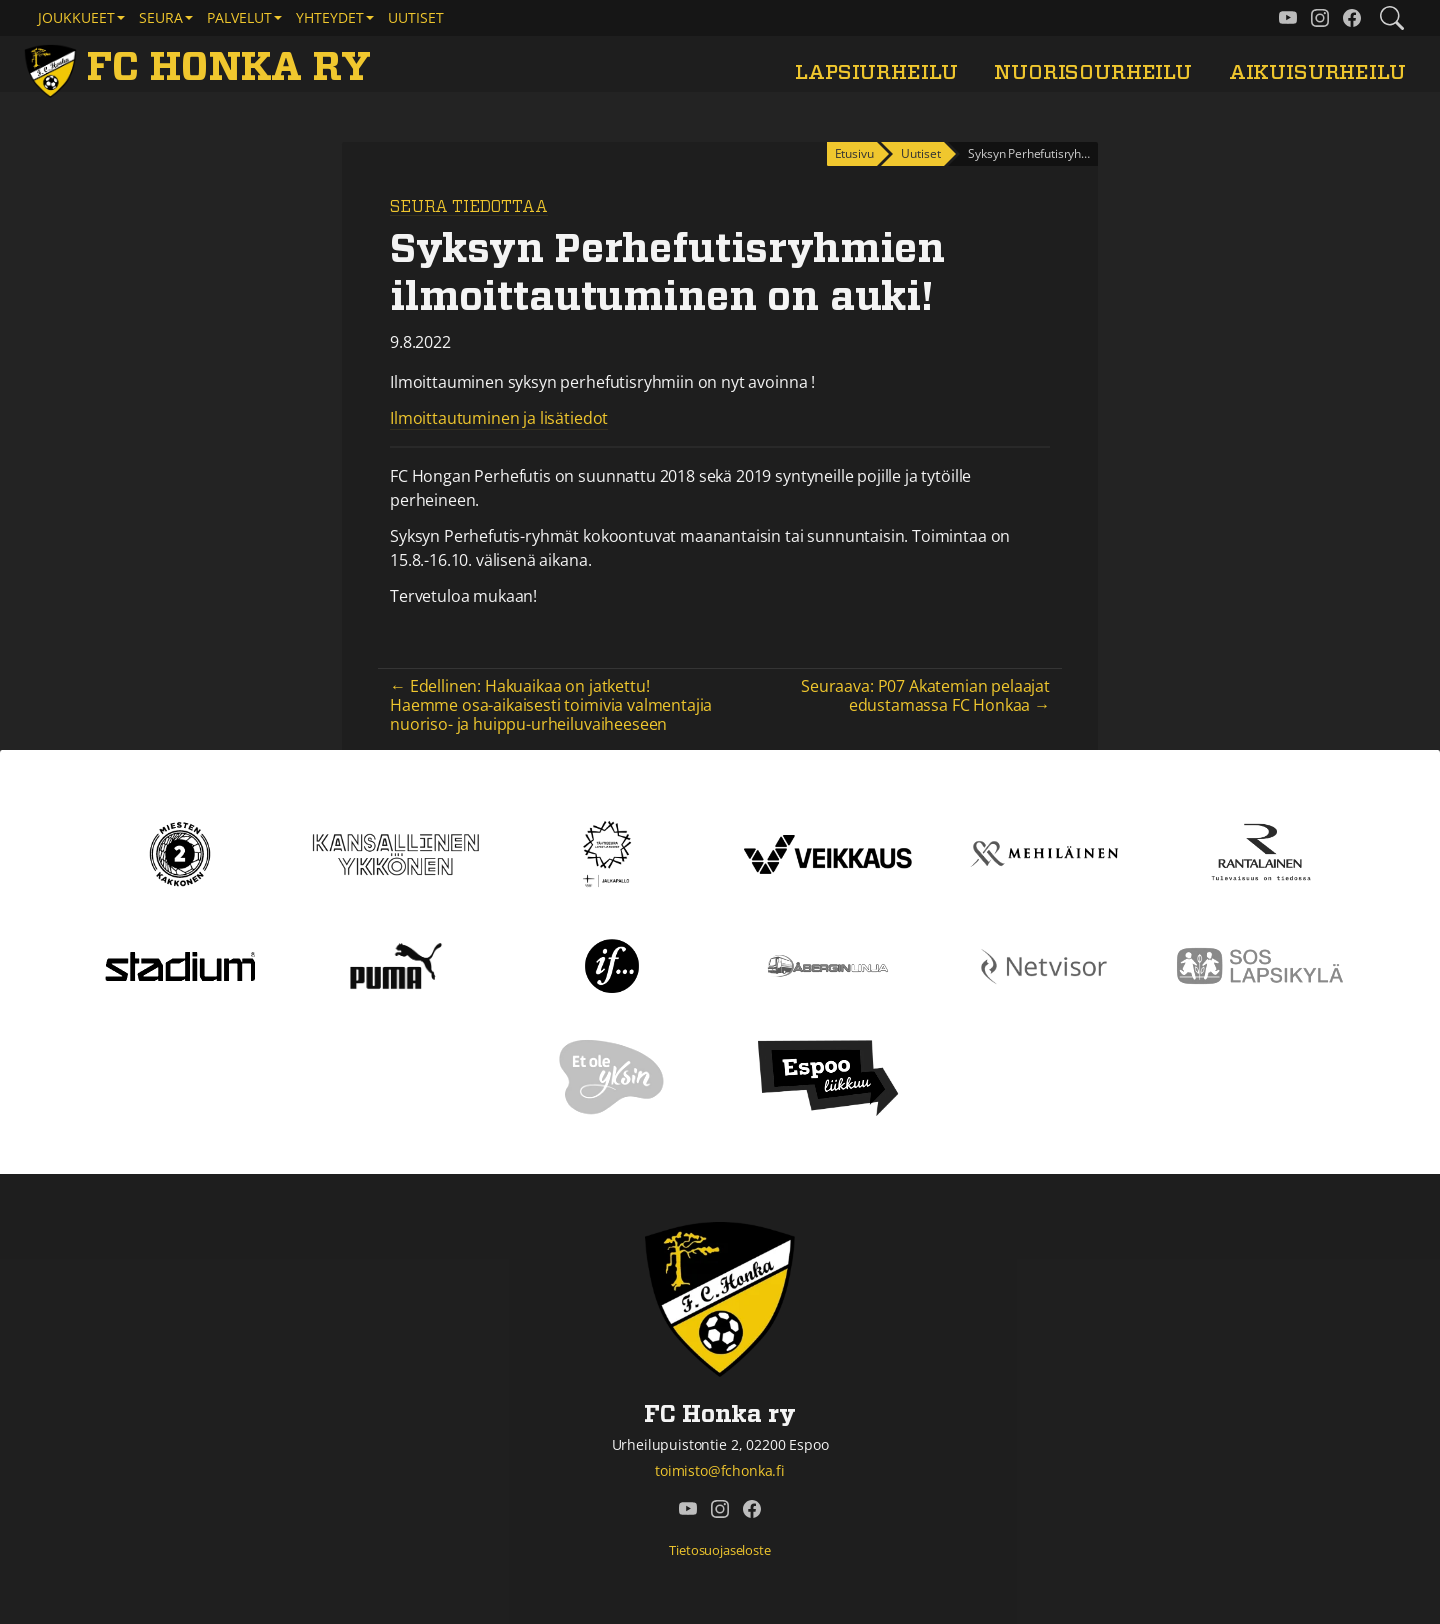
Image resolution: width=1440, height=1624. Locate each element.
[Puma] (396, 964)
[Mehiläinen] (1044, 852)
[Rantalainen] (1260, 852)
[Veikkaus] (828, 852)
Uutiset (416, 17)
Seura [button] (161, 17)
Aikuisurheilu (1317, 72)
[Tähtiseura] (611, 852)
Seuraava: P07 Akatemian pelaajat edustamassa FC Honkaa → (925, 695)
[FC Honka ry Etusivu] (201, 68)
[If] (612, 964)
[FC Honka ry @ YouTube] (1288, 18)
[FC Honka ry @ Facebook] (1352, 18)
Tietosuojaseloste (719, 1550)
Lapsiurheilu (876, 72)
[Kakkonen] (180, 852)
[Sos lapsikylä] (1260, 964)
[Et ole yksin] (612, 1076)
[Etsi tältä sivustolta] (1392, 18)
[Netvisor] (1044, 964)
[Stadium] (180, 964)
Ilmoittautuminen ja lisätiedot (499, 418)
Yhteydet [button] (330, 17)
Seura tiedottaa (469, 207)
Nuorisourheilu (1093, 72)
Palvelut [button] (239, 17)
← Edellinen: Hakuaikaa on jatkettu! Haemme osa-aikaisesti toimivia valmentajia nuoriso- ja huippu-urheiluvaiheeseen (551, 705)
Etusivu (854, 153)
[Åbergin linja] (827, 964)
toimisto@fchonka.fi (720, 1470)
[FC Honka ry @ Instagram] (1320, 18)
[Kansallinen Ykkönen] (396, 852)
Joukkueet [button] (76, 17)
